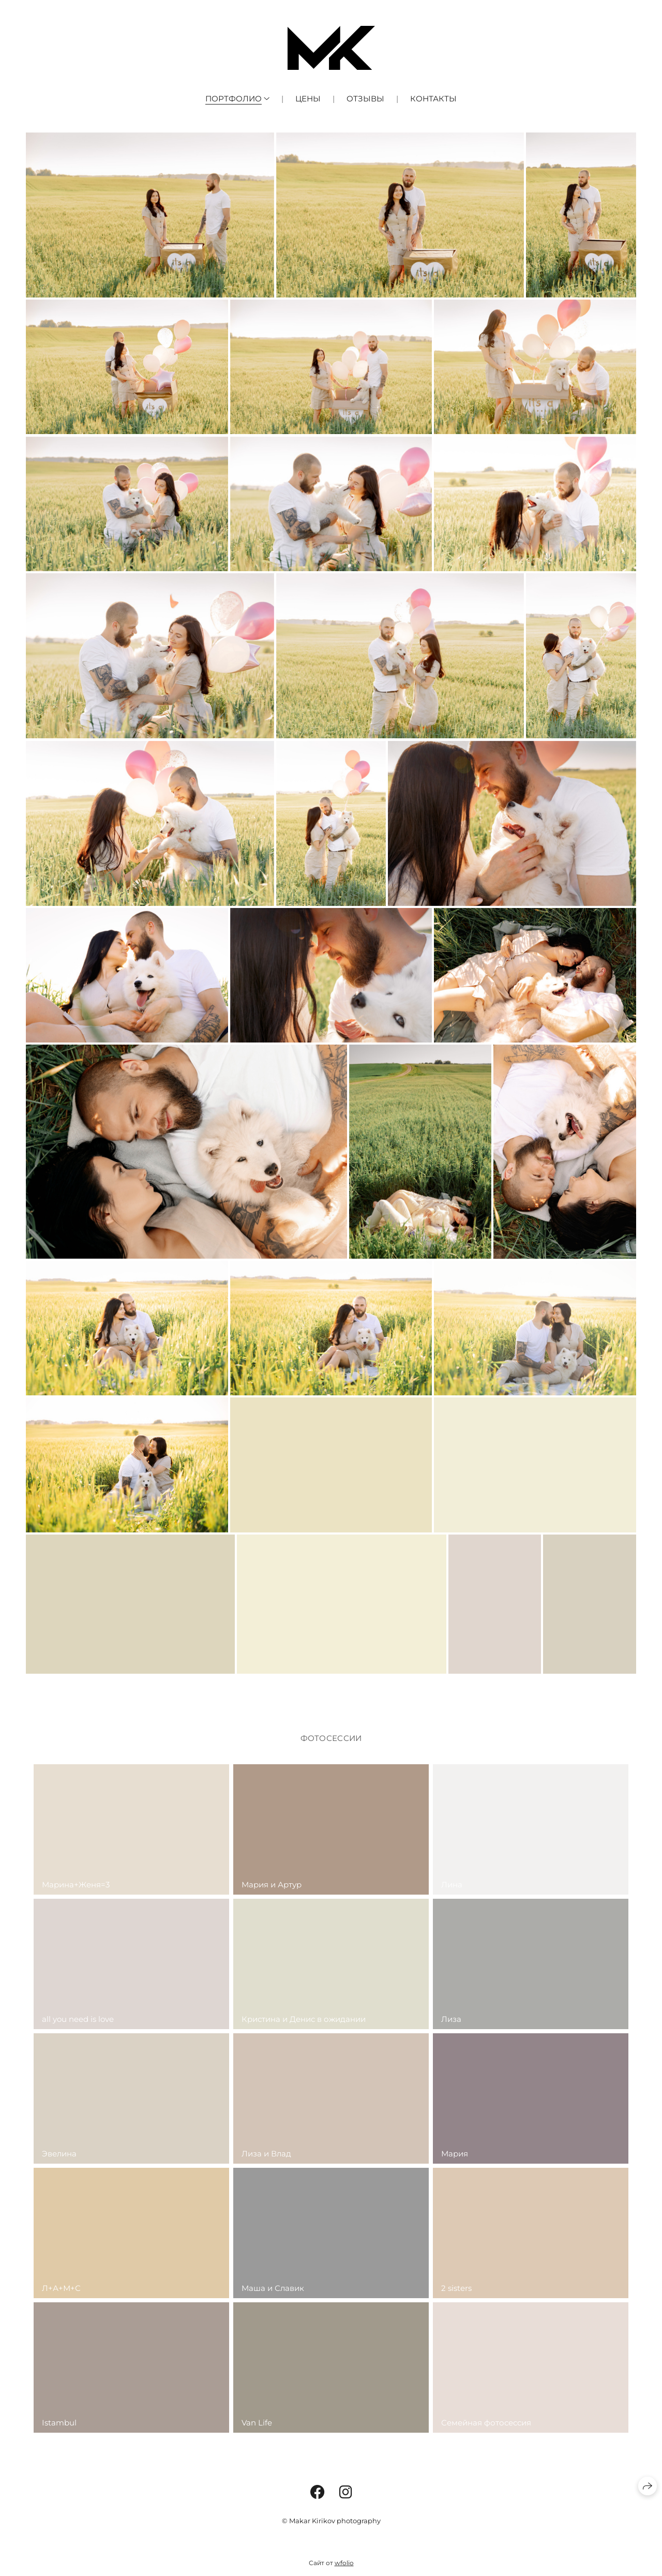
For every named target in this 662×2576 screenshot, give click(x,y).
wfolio (344, 2563)
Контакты (433, 98)
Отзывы (365, 98)
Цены (308, 98)
